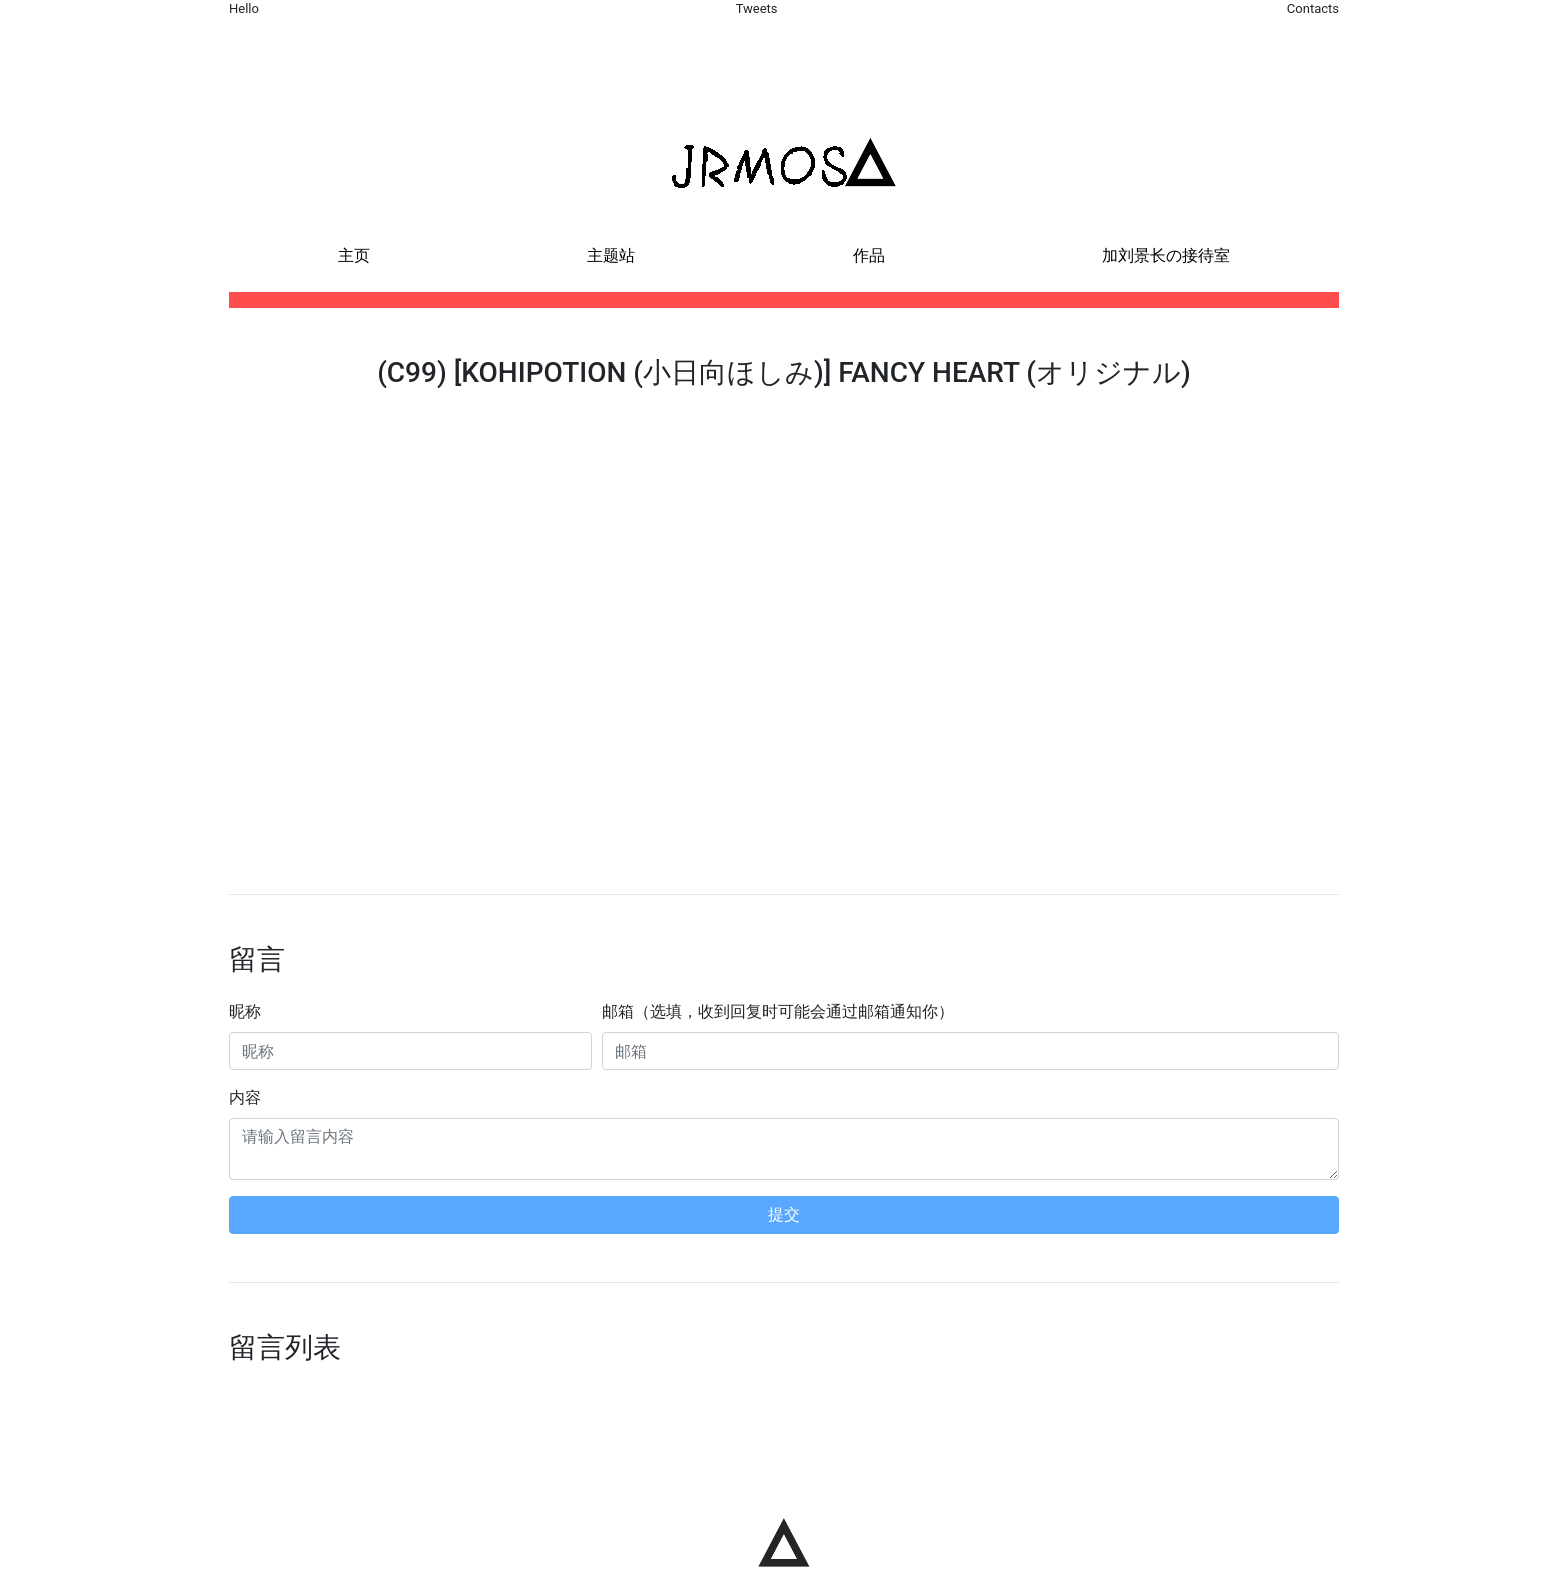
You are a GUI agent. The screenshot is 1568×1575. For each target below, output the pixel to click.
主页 (354, 255)
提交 (784, 1214)
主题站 (611, 255)
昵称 (245, 1011)
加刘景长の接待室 (1166, 255)
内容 (245, 1097)
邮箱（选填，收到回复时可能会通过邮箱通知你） (778, 1011)
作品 (869, 255)
